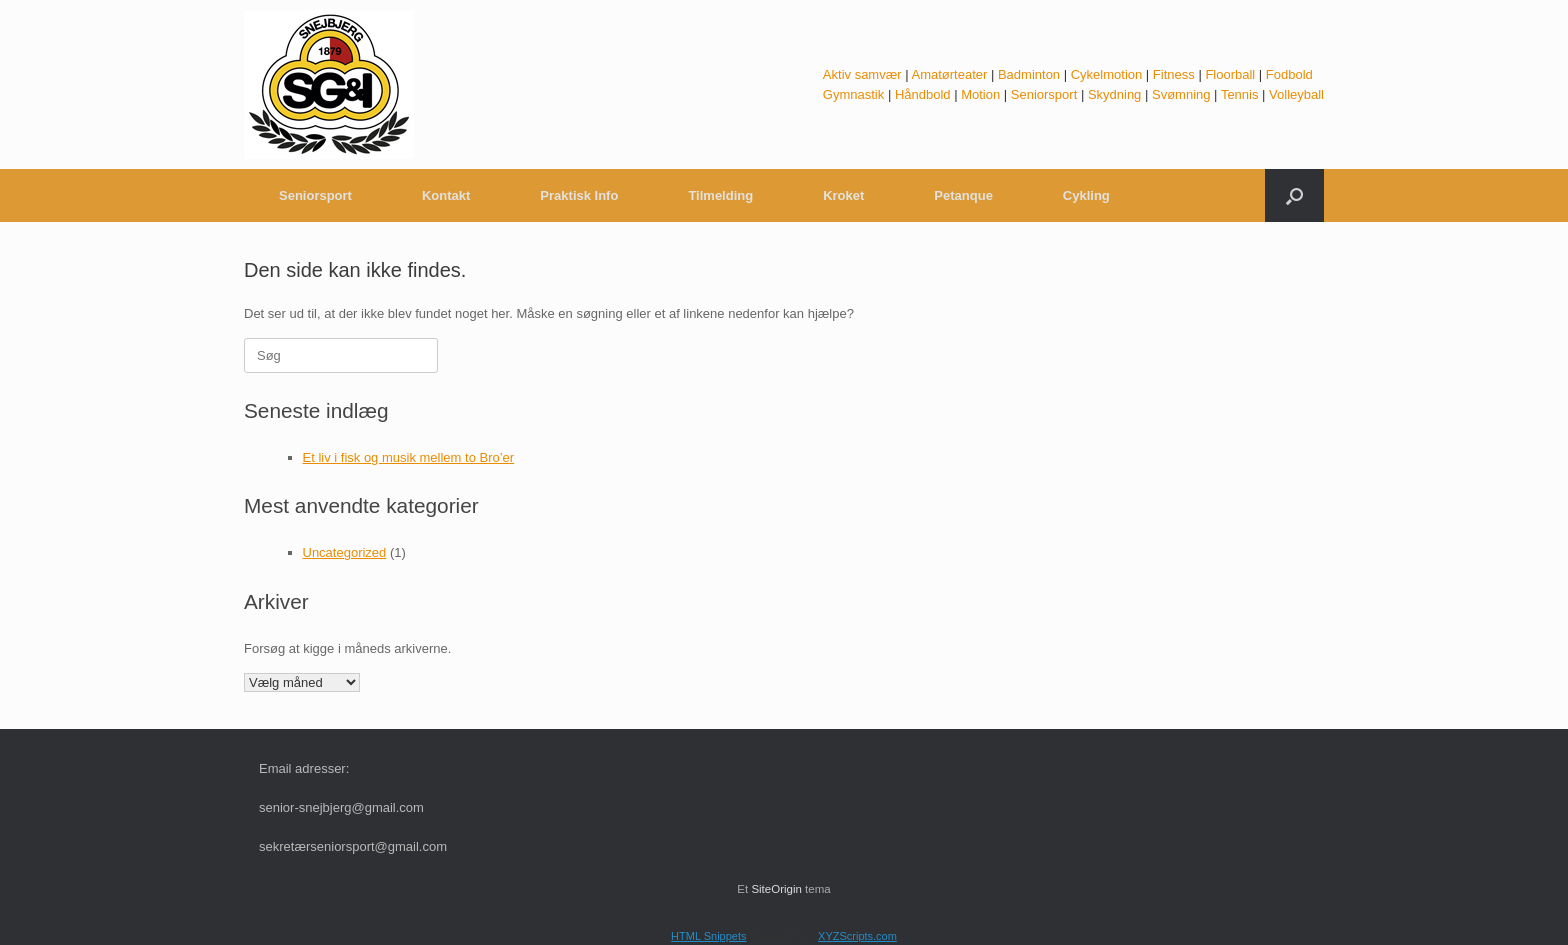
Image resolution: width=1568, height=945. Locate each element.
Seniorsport (1044, 94)
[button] (1294, 195)
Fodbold (1289, 74)
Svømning (1181, 94)
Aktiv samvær (862, 74)
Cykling (1086, 195)
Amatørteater (949, 74)
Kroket (843, 195)
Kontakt (446, 195)
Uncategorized (345, 552)
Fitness (1174, 74)
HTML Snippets (708, 936)
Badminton (1029, 74)
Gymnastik (853, 94)
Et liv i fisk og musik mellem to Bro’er (409, 457)
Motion (980, 94)
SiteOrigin (776, 889)
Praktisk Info (579, 195)
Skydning (1114, 94)
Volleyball (1296, 94)
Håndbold (923, 94)
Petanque (963, 195)
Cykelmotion (1107, 74)
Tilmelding (720, 195)
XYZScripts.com (857, 936)
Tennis (1240, 94)
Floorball (1230, 74)
